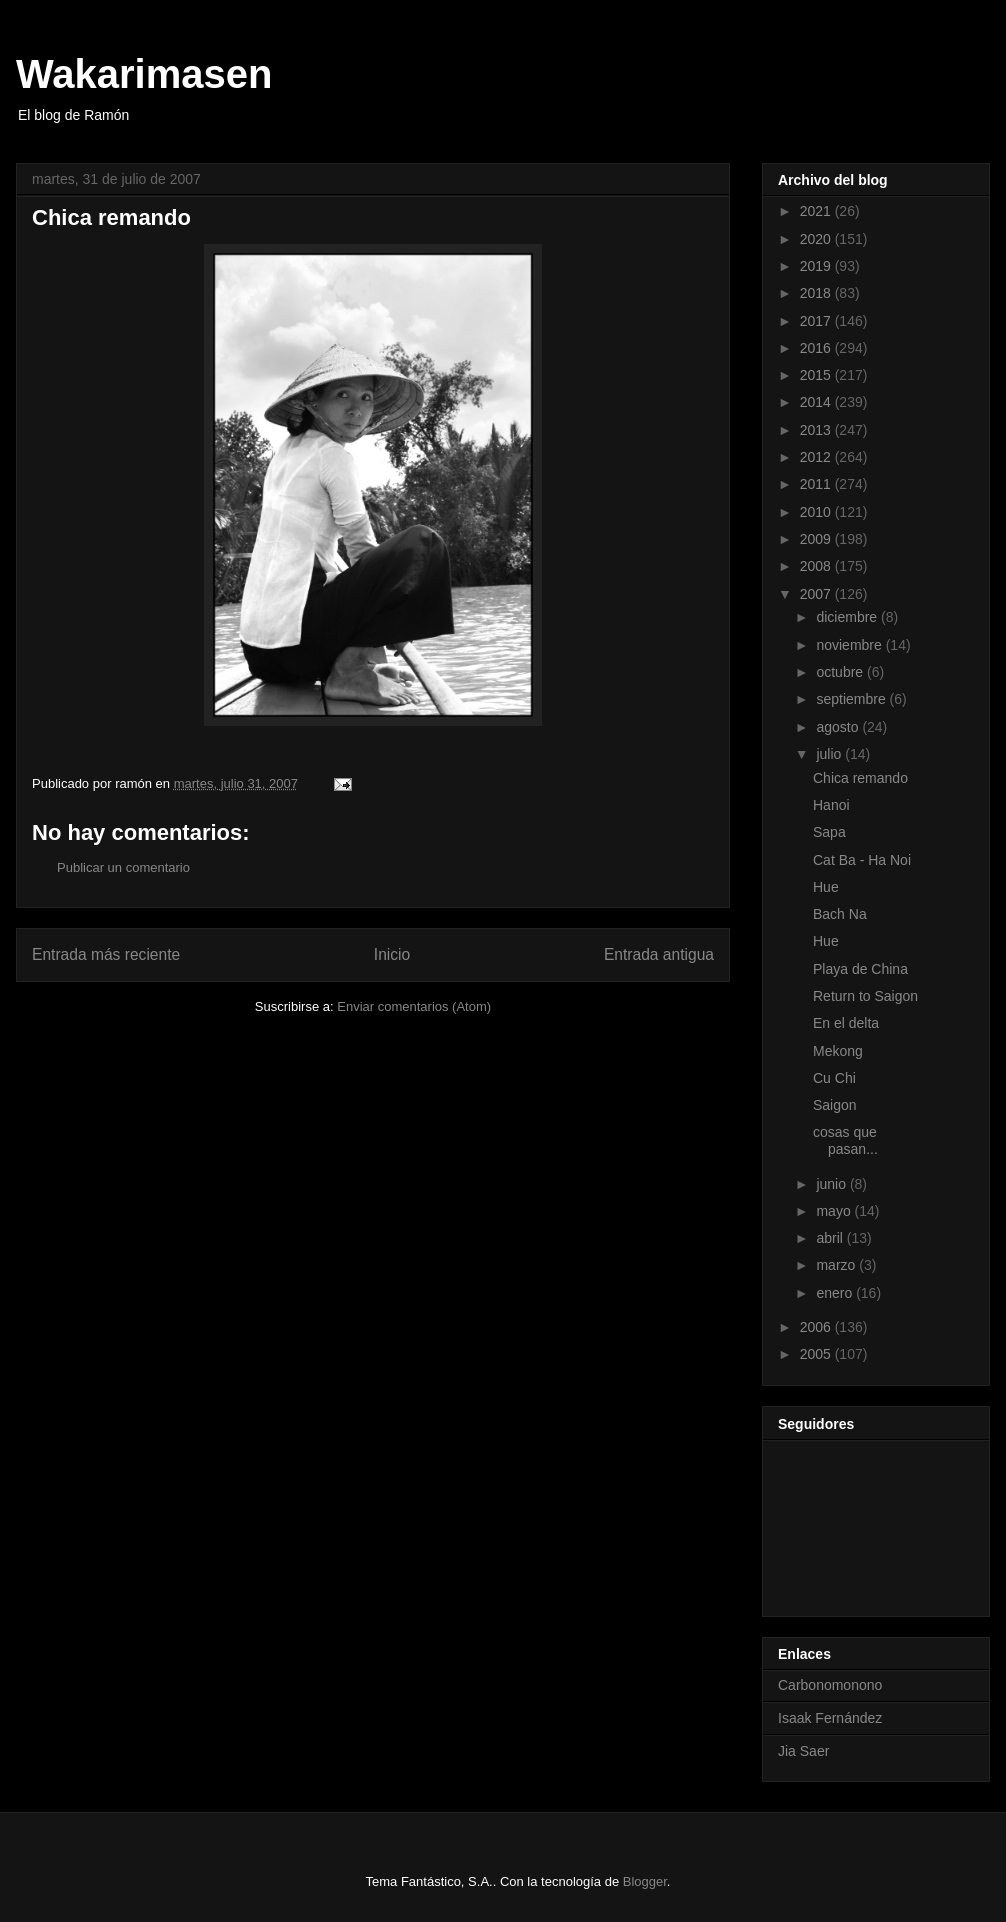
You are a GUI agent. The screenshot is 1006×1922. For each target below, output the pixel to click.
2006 (817, 1327)
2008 (817, 566)
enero (836, 1293)
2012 (817, 457)
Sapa (829, 832)
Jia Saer (803, 1751)
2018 (817, 293)
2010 (817, 512)
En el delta (846, 1023)
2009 (817, 539)
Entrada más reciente (106, 954)
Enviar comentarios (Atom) (414, 1006)
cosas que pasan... (845, 1140)
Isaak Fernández (830, 1718)
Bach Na (840, 914)
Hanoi (831, 805)
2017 (817, 321)
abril (831, 1238)
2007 (817, 594)
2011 (817, 484)
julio (830, 754)
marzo (837, 1265)
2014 (817, 402)
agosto (839, 727)
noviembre (850, 645)
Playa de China (860, 969)
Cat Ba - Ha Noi (862, 860)
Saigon (835, 1105)
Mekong (838, 1051)
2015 (817, 375)
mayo (835, 1211)
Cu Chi (834, 1078)
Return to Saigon (865, 996)
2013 (817, 430)
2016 (817, 348)
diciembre (848, 617)
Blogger (645, 1881)
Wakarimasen (144, 74)
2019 (817, 266)
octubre (841, 672)
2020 (817, 239)
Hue (826, 887)
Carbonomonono (830, 1685)
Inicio (392, 954)
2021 (817, 211)
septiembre (852, 699)
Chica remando (860, 778)
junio (832, 1184)
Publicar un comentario (123, 867)
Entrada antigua (659, 954)
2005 (817, 1354)
